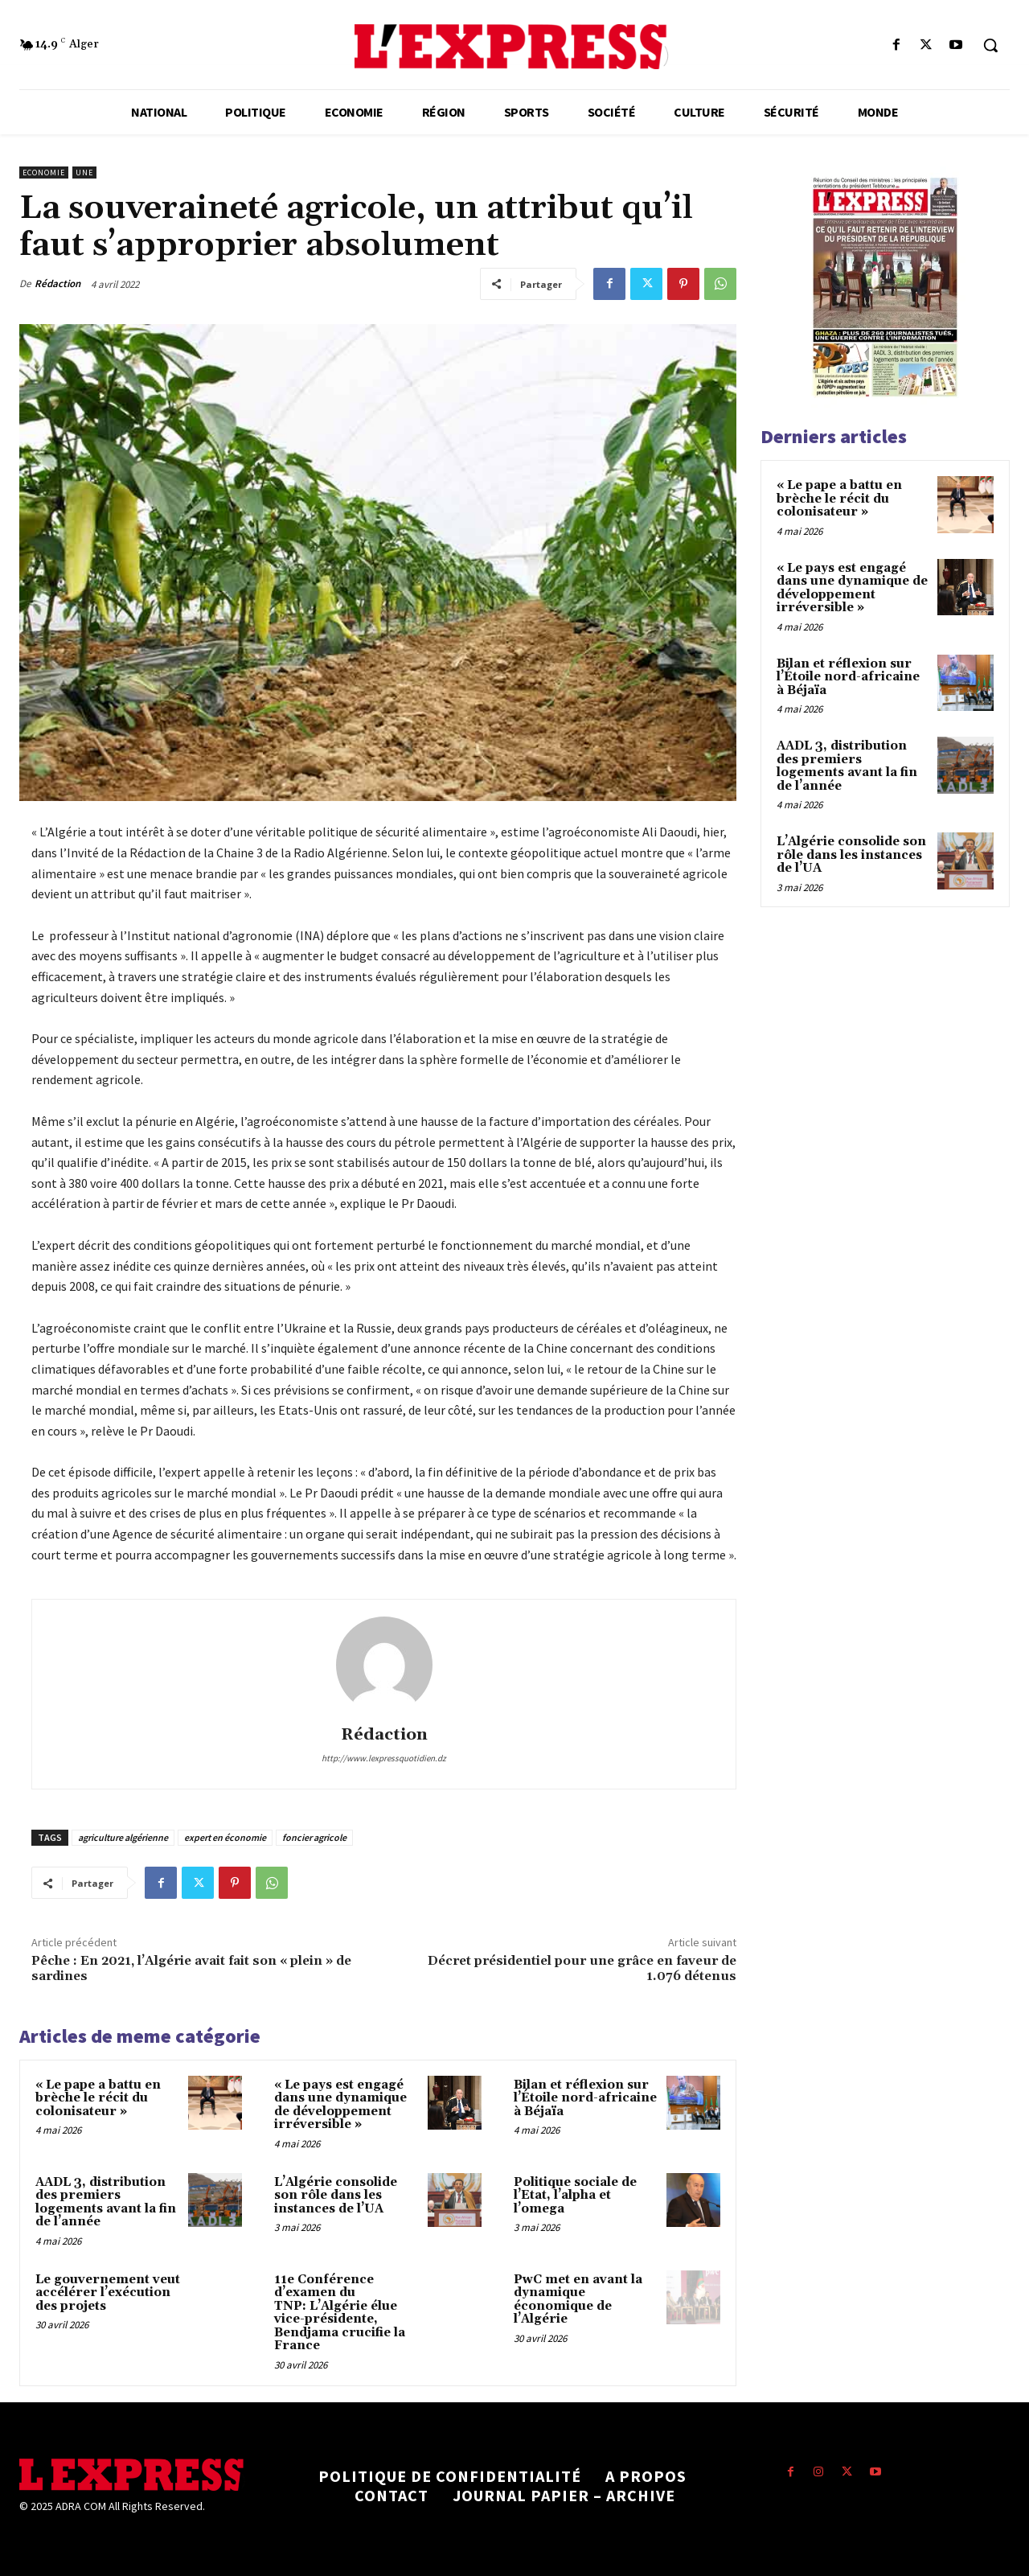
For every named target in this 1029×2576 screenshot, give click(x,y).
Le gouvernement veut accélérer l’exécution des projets (107, 2293)
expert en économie (225, 1837)
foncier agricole (314, 1837)
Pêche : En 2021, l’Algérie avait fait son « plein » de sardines (191, 1968)
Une (84, 172)
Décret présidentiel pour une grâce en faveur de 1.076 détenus (582, 1968)
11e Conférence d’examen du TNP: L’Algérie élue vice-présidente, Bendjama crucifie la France (339, 2313)
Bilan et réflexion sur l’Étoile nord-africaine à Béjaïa (585, 2098)
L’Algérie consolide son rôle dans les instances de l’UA (335, 2196)
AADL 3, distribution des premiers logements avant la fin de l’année (105, 2202)
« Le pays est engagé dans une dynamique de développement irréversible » (340, 2105)
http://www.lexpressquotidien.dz (384, 1758)
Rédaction (57, 283)
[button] (990, 45)
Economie (43, 172)
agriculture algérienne (123, 1837)
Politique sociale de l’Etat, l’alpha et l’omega (575, 2196)
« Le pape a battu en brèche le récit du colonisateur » (98, 2098)
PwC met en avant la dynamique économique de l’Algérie (578, 2299)
